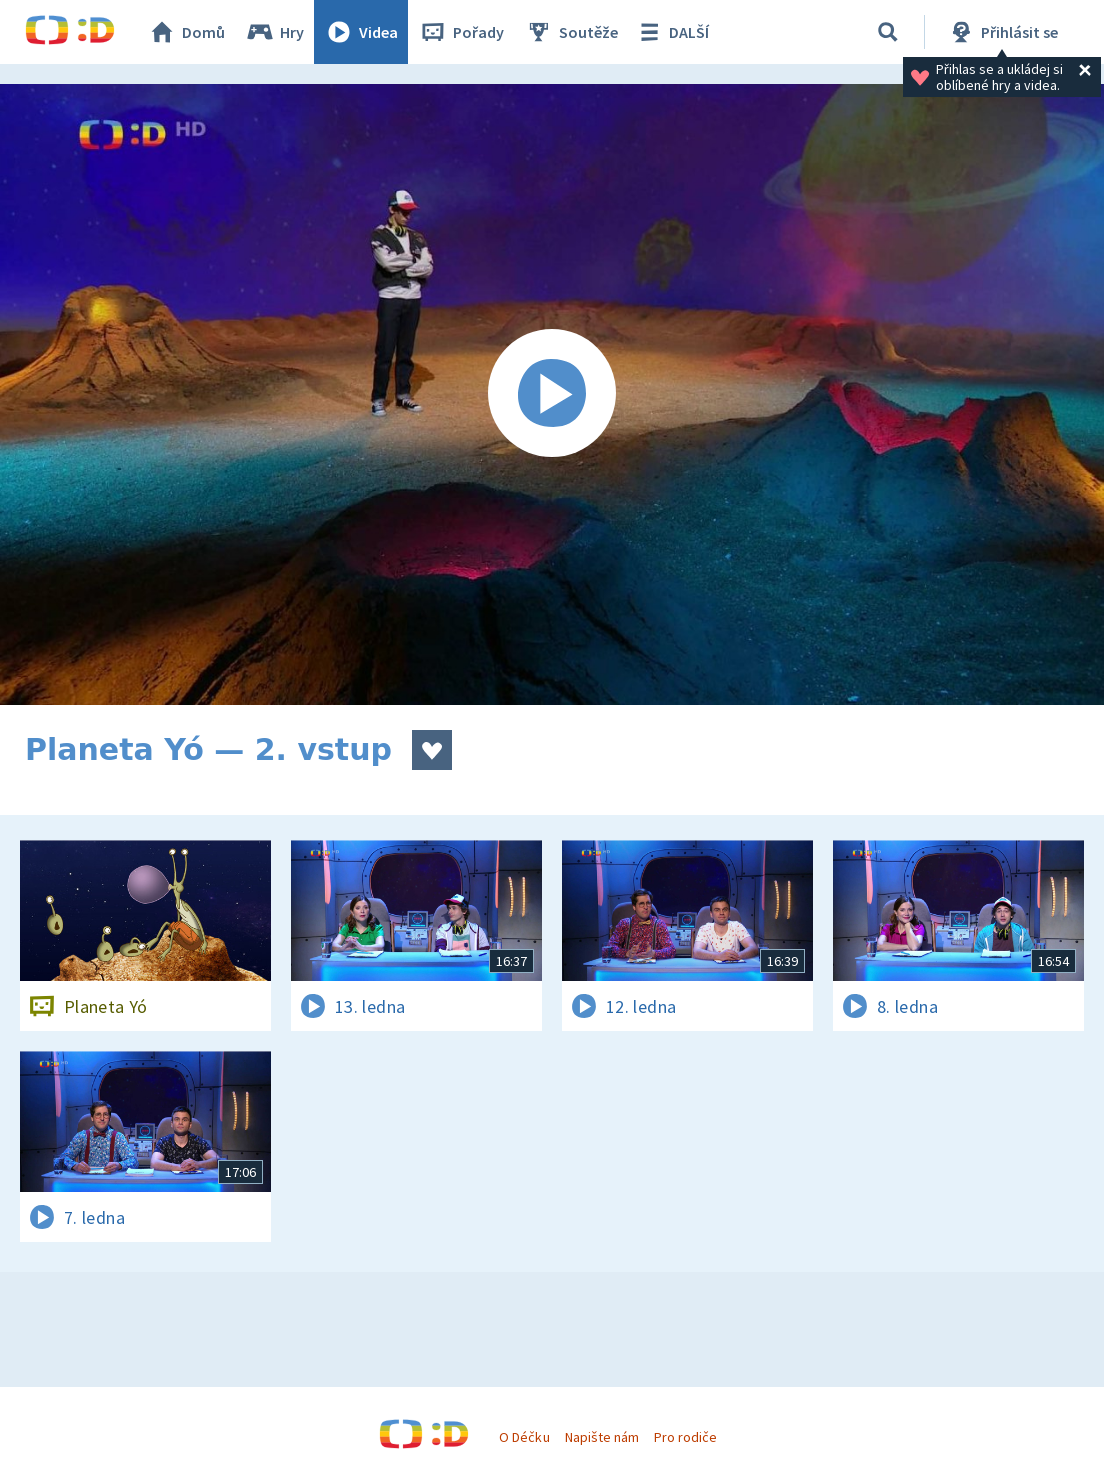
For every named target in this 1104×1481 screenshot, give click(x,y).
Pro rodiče (685, 1437)
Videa (361, 32)
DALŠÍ (671, 32)
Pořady (461, 32)
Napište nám (602, 1437)
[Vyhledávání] (888, 32)
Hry (274, 32)
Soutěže (571, 32)
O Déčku (524, 1437)
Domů (186, 32)
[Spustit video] (552, 394)
